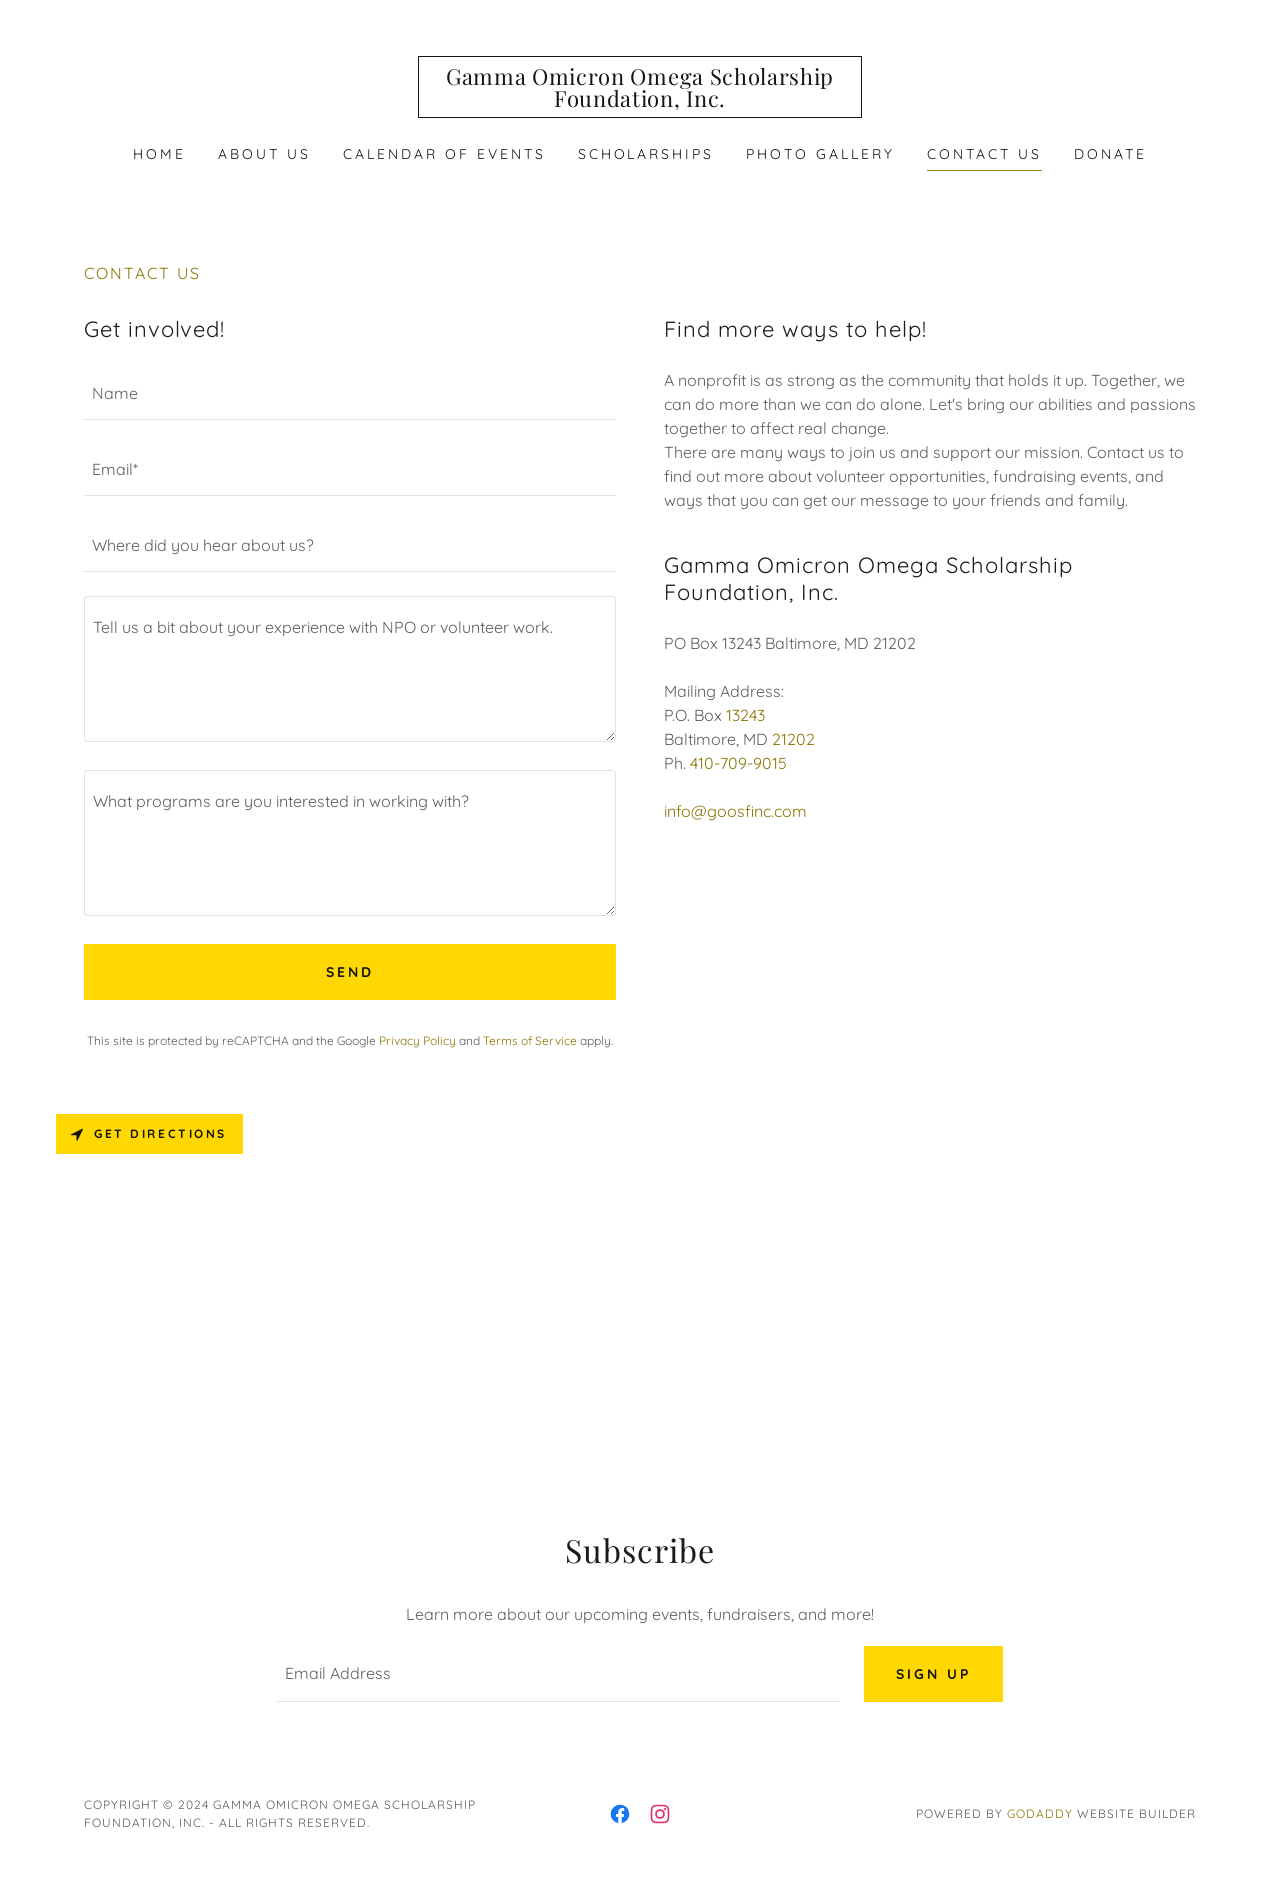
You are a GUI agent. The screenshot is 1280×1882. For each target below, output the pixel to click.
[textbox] (350, 394)
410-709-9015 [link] (738, 763)
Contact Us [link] (984, 154)
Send (350, 972)
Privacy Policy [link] (417, 1040)
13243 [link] (745, 715)
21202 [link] (793, 739)
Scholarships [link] (646, 154)
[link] (640, 101)
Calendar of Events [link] (444, 154)
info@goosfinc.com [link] (735, 811)
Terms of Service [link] (530, 1040)
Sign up (933, 1674)
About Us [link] (264, 154)
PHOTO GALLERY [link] (820, 154)
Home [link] (159, 154)
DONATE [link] (1110, 154)
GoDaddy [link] (1040, 1813)
